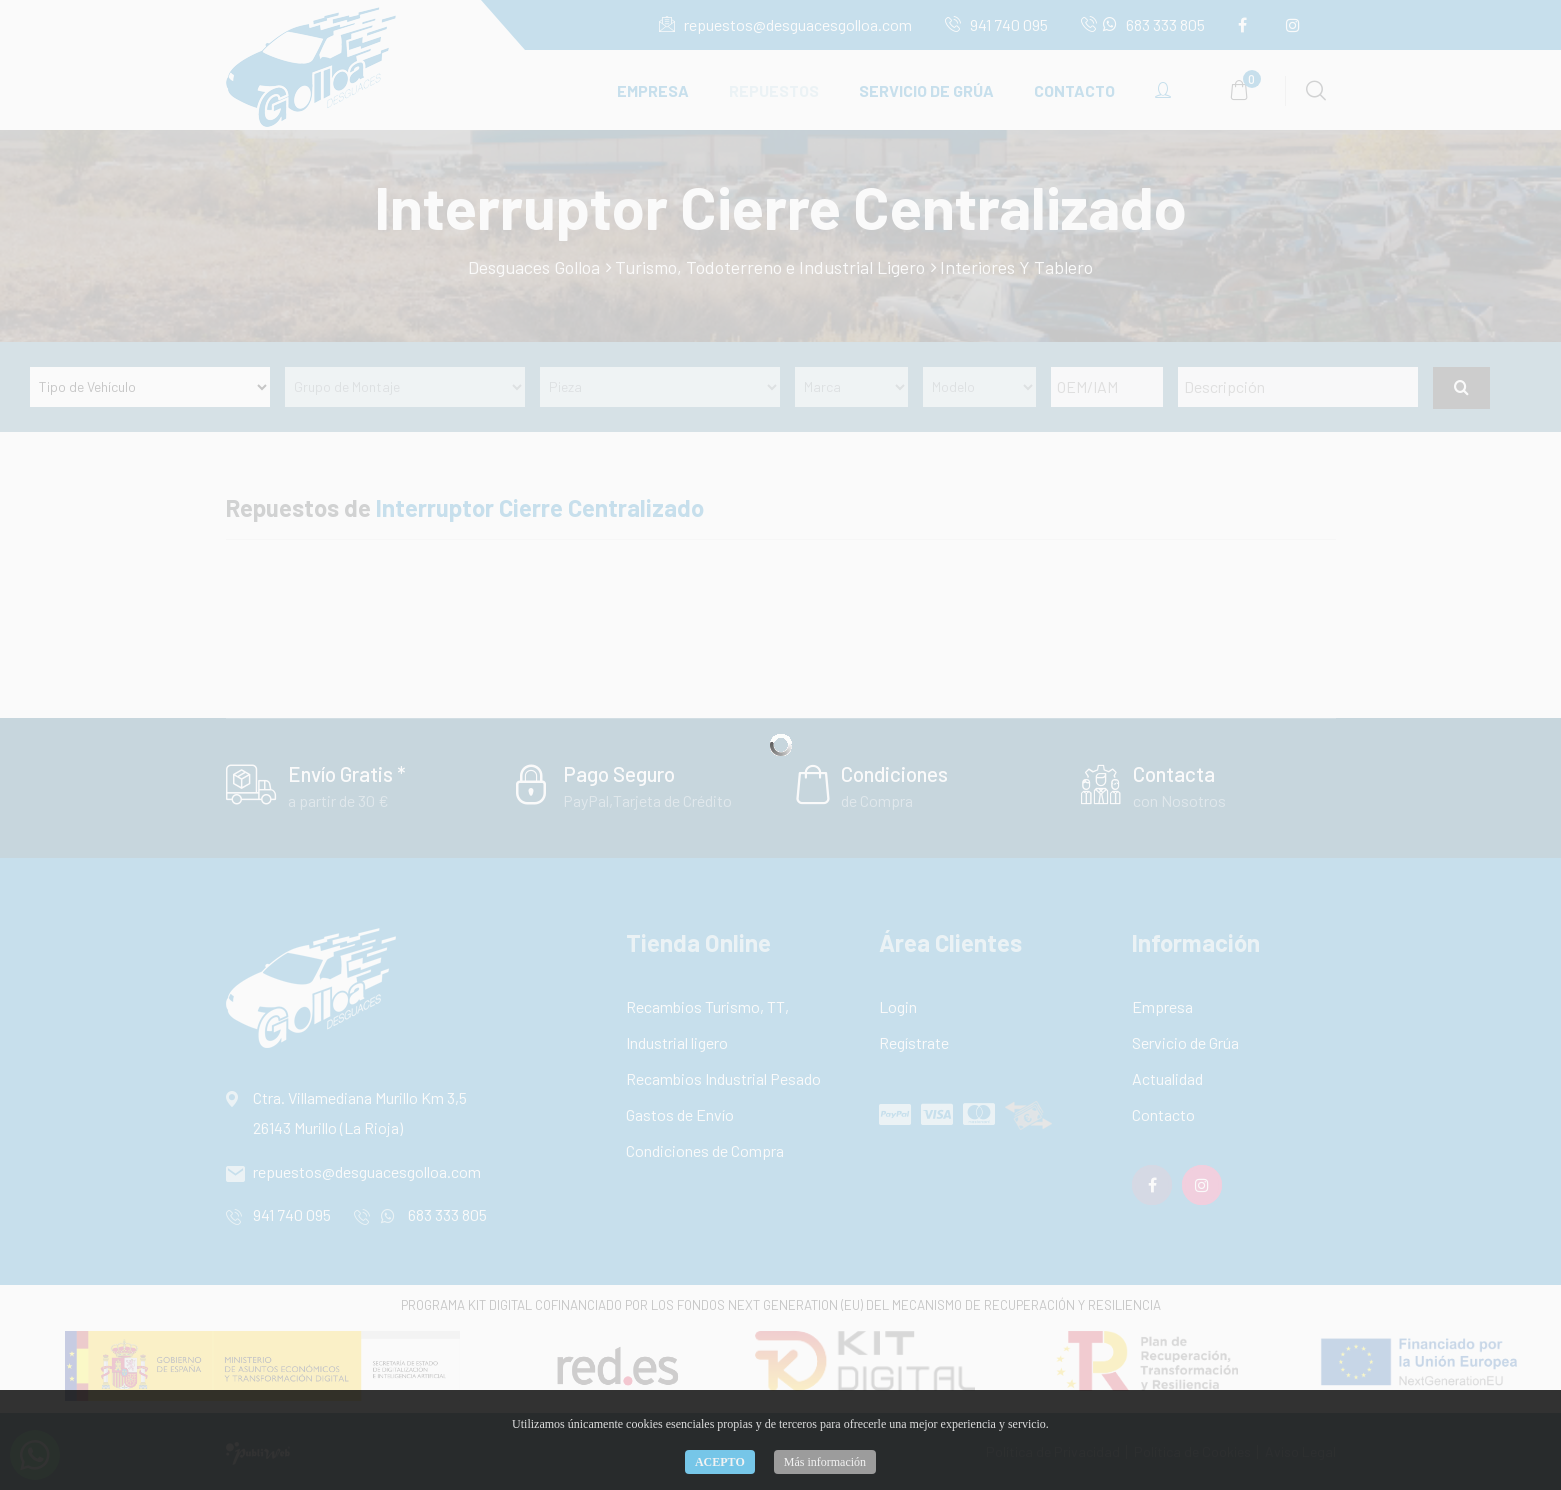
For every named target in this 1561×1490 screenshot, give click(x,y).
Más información (825, 1462)
